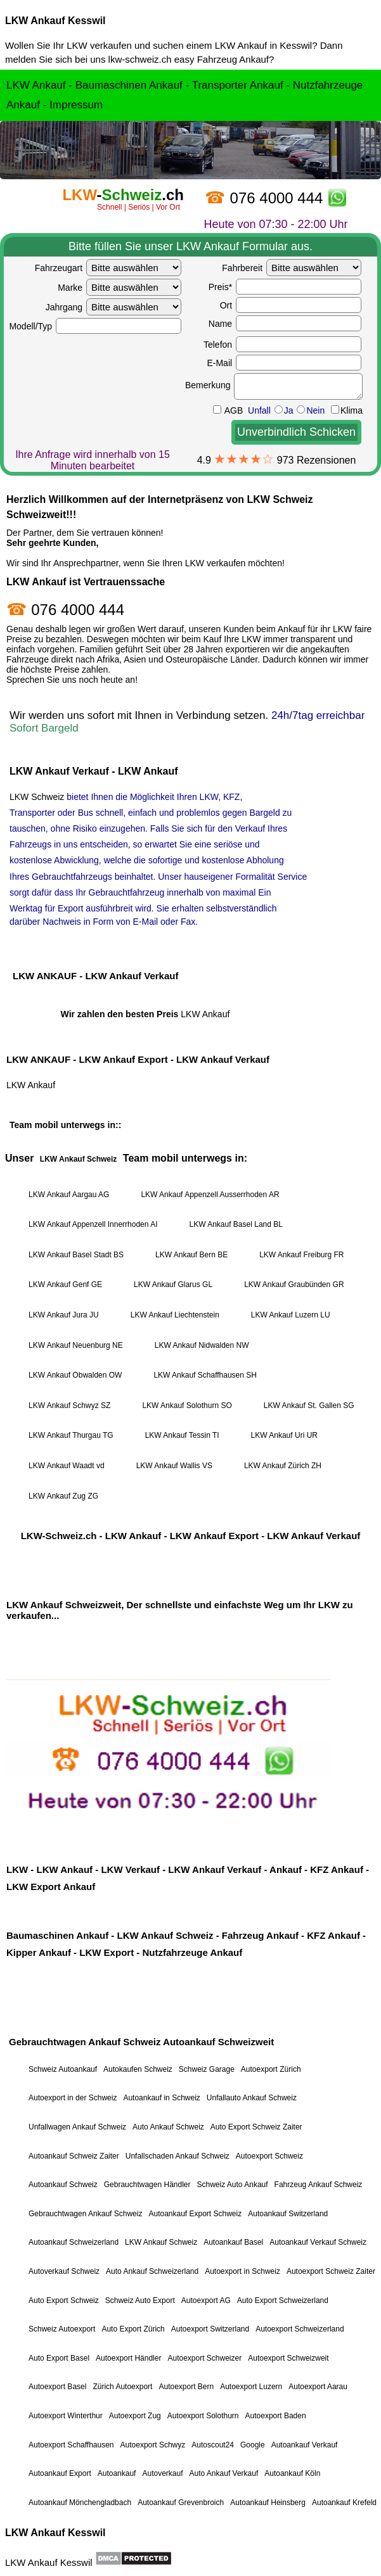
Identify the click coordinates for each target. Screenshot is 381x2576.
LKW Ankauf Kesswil (55, 20)
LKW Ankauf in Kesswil (263, 45)
